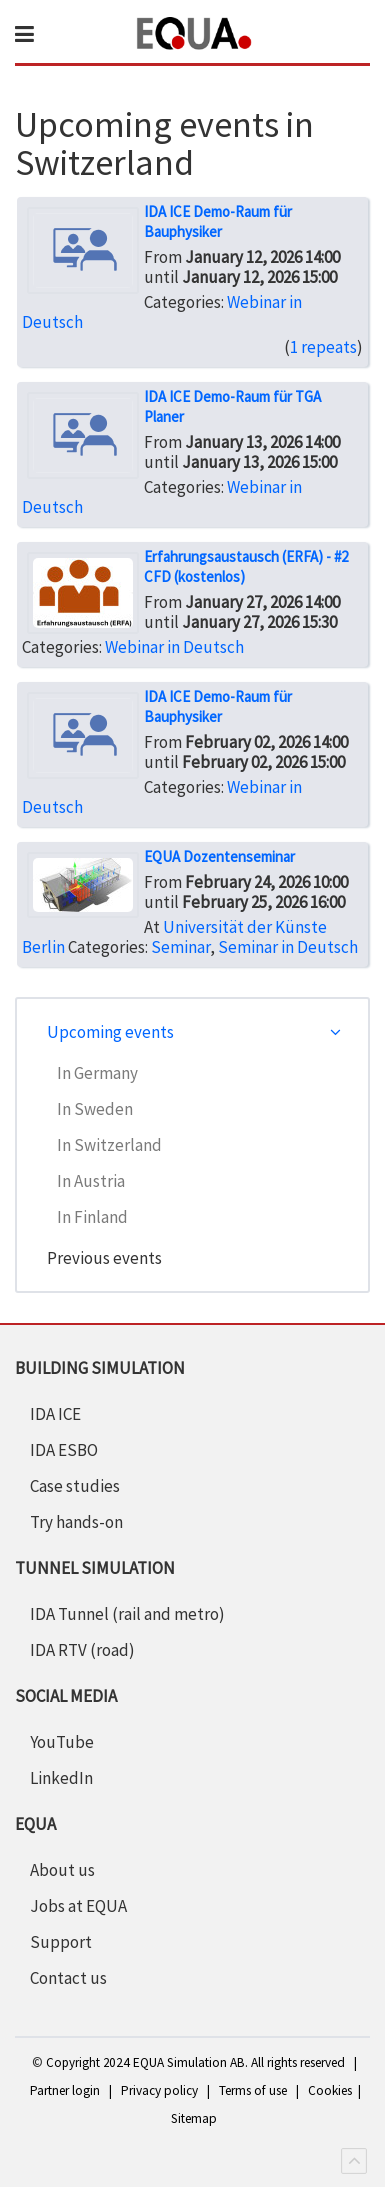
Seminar (180, 947)
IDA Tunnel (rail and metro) (127, 1614)
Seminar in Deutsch (288, 947)
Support (61, 1942)
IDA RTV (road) (82, 1650)
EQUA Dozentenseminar (219, 856)
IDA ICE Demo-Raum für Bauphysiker (218, 221)
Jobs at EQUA (78, 1906)
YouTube (62, 1742)
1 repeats (323, 347)
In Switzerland (109, 1145)
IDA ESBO (64, 1450)
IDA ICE (55, 1414)
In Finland (92, 1217)
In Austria (91, 1181)
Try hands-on (76, 1522)
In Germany (97, 1073)
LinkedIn (61, 1778)
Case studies (75, 1486)
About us (62, 1870)
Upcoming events (110, 1032)
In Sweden (95, 1109)
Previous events (104, 1258)
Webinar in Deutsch (174, 647)
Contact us (68, 1978)
